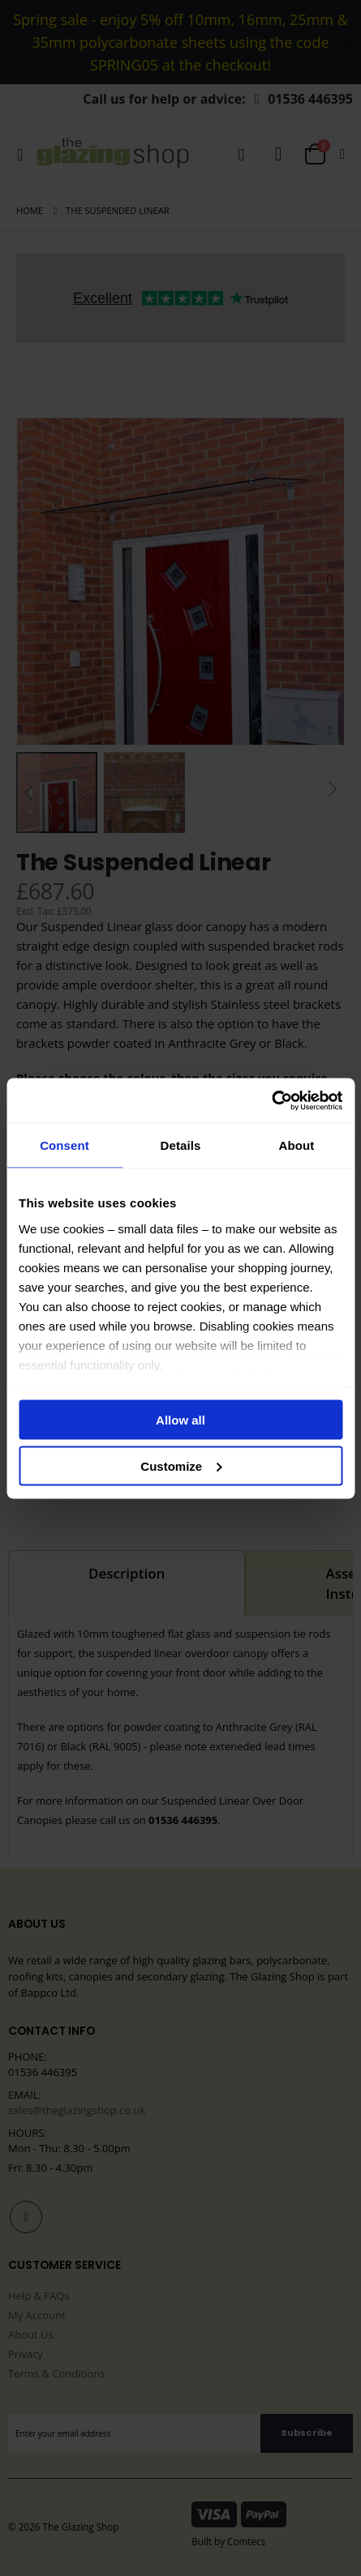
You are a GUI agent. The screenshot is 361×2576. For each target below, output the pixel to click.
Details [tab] (181, 1145)
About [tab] (297, 1145)
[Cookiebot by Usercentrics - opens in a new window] (271, 1100)
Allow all (180, 1420)
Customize (180, 1465)
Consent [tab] (64, 1145)
